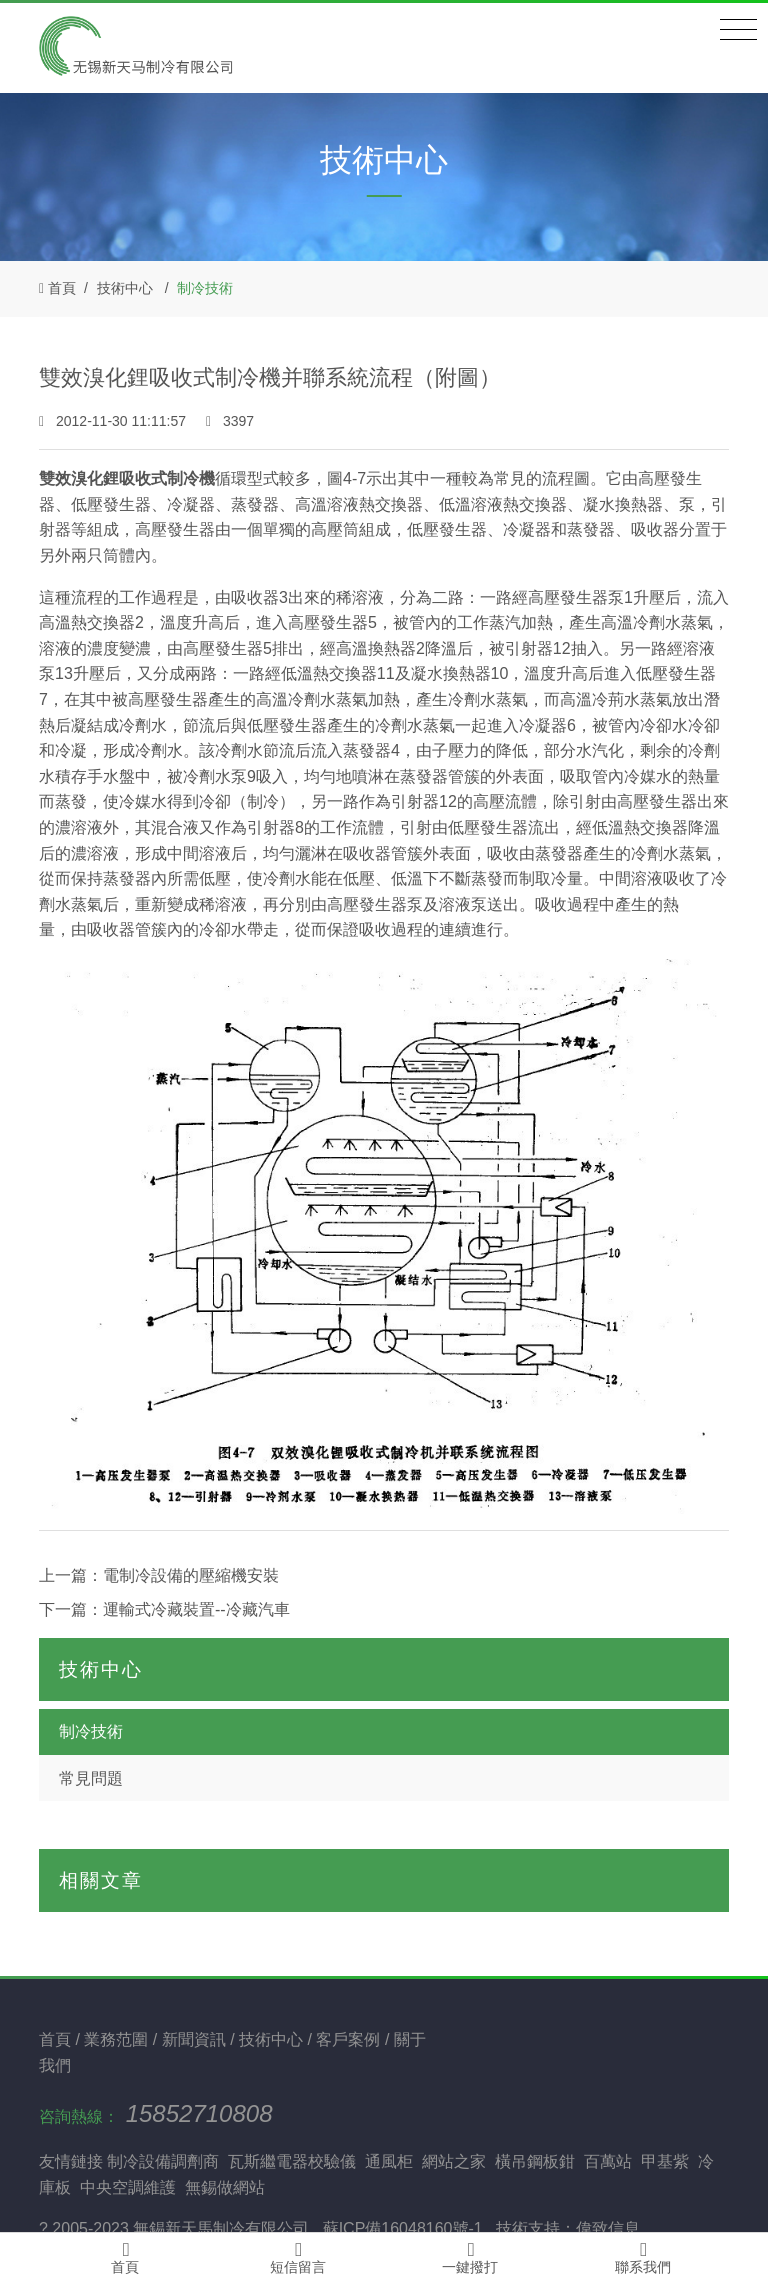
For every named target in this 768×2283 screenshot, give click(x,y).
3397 (230, 421)
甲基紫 (665, 2161)
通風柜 (389, 2161)
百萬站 (608, 2161)
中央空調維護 (128, 2187)
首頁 (62, 288)
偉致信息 (608, 2228)
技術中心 (125, 288)
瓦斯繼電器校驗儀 (292, 2161)
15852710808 (199, 2113)
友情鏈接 (71, 2161)
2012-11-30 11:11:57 (114, 421)
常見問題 (91, 1778)
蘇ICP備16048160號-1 (403, 2228)
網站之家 (454, 2161)
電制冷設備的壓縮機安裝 (191, 1575)
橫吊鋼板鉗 (535, 2161)
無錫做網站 (225, 2187)
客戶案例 (350, 2039)
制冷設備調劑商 (163, 2161)
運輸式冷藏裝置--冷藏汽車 (196, 1609)
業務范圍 (118, 2039)
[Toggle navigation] (738, 30)
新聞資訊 (196, 2039)
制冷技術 (205, 288)
